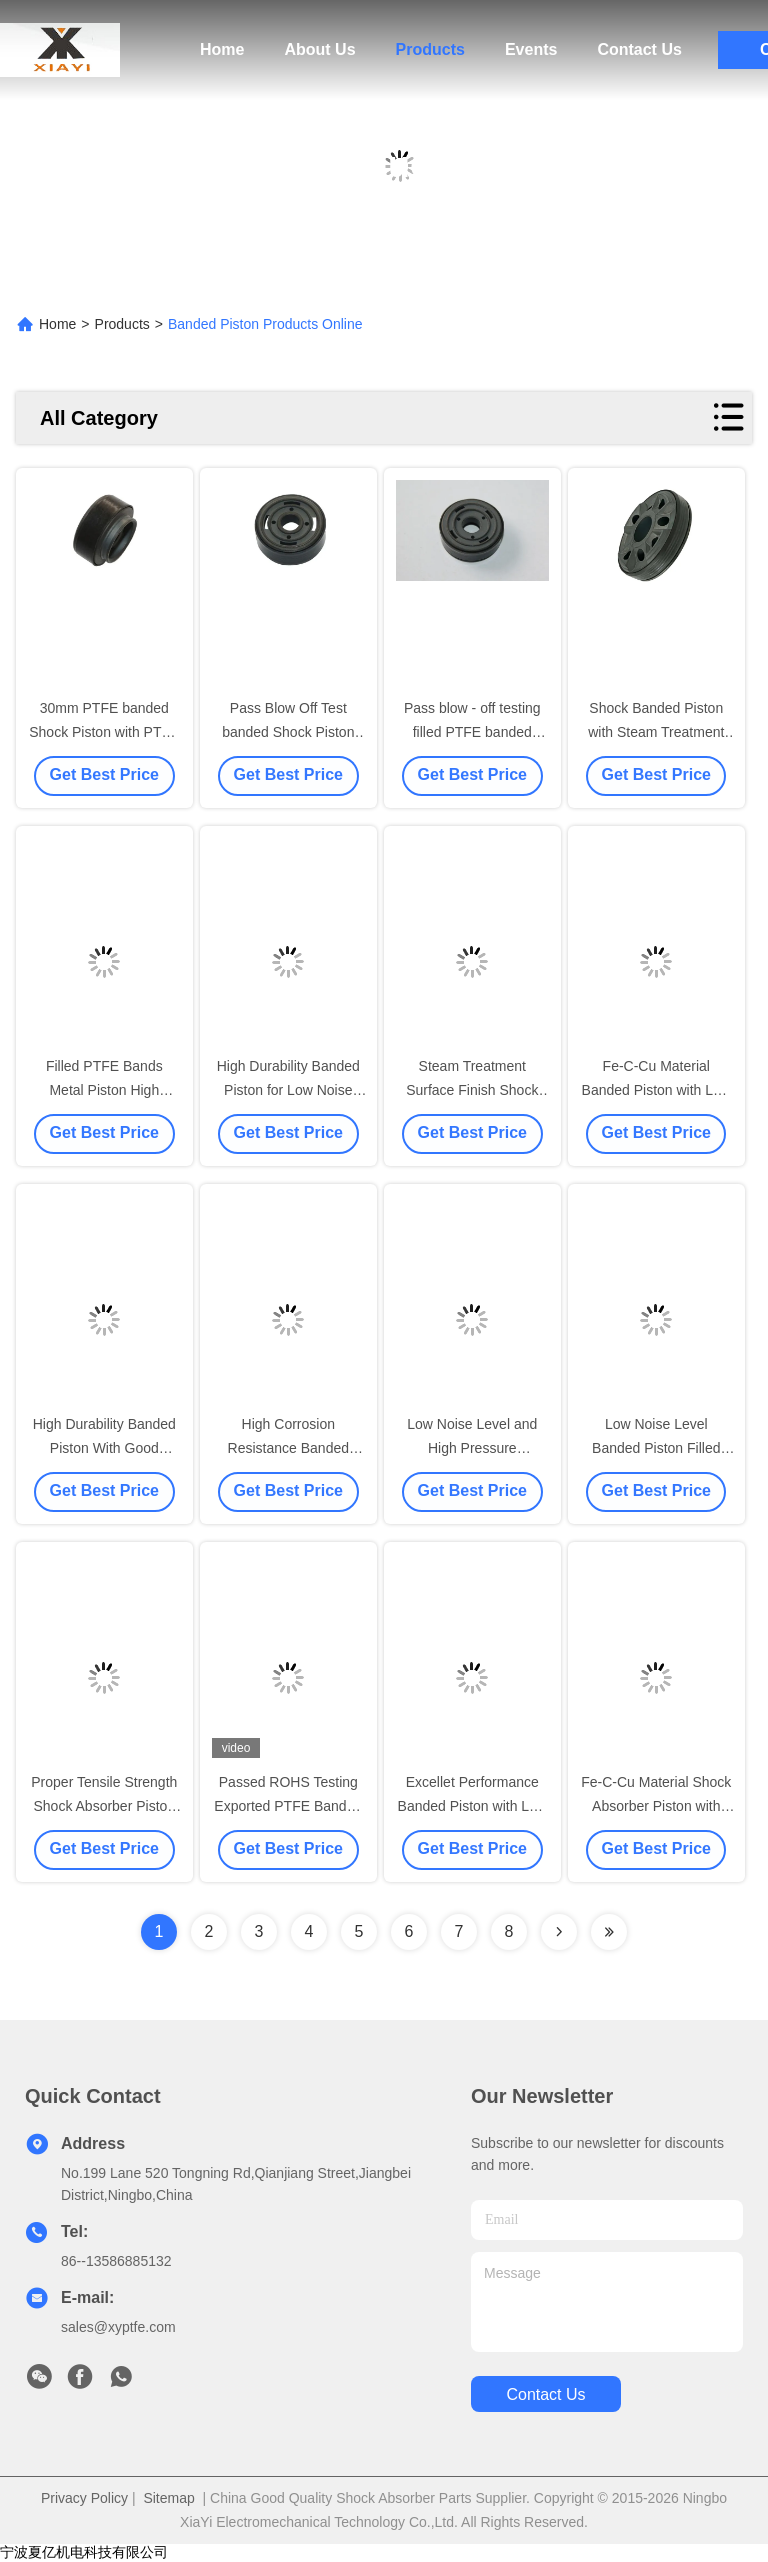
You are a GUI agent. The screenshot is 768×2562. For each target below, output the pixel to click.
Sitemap (168, 2498)
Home (222, 49)
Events (531, 49)
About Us (319, 49)
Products (430, 49)
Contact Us (639, 49)
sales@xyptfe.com (118, 2327)
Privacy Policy (84, 2498)
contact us (545, 2394)
